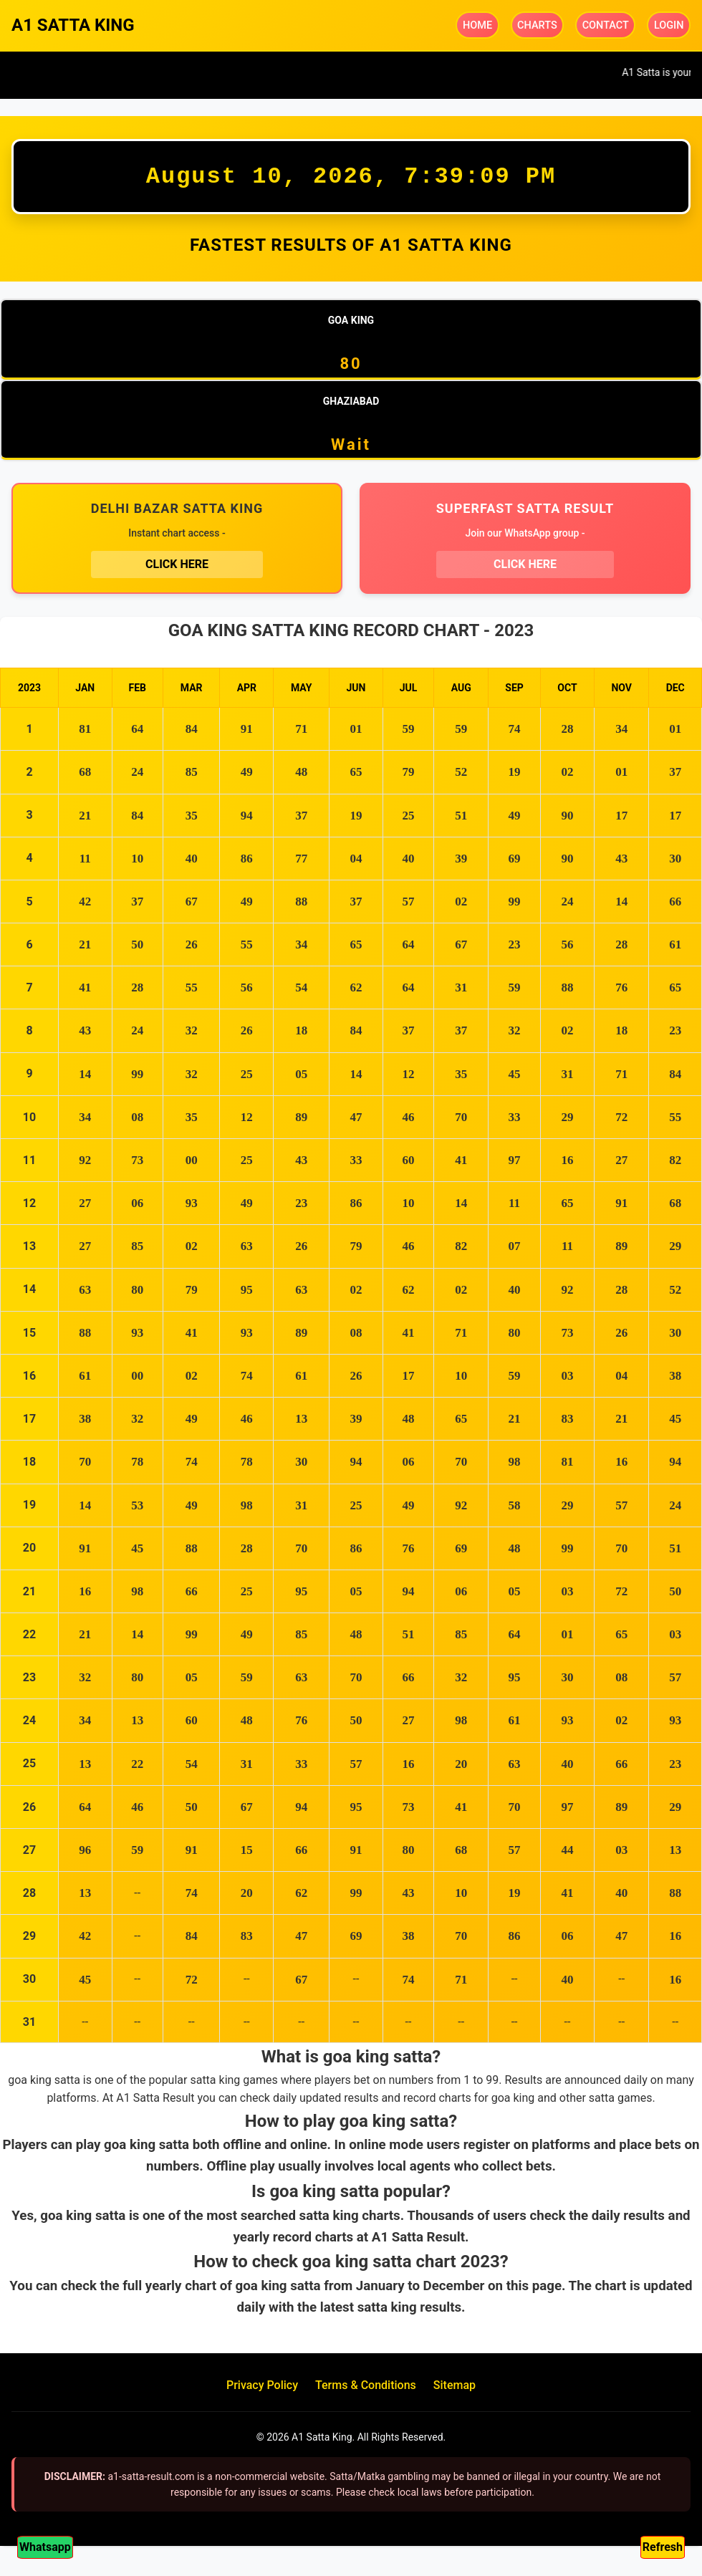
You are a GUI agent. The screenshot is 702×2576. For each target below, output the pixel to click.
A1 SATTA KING (73, 25)
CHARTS (538, 25)
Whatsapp (45, 2547)
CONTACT (606, 25)
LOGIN (669, 25)
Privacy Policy (262, 2391)
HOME (479, 25)
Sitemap (454, 2391)
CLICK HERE (176, 568)
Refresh (663, 2547)
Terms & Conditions (365, 2391)
